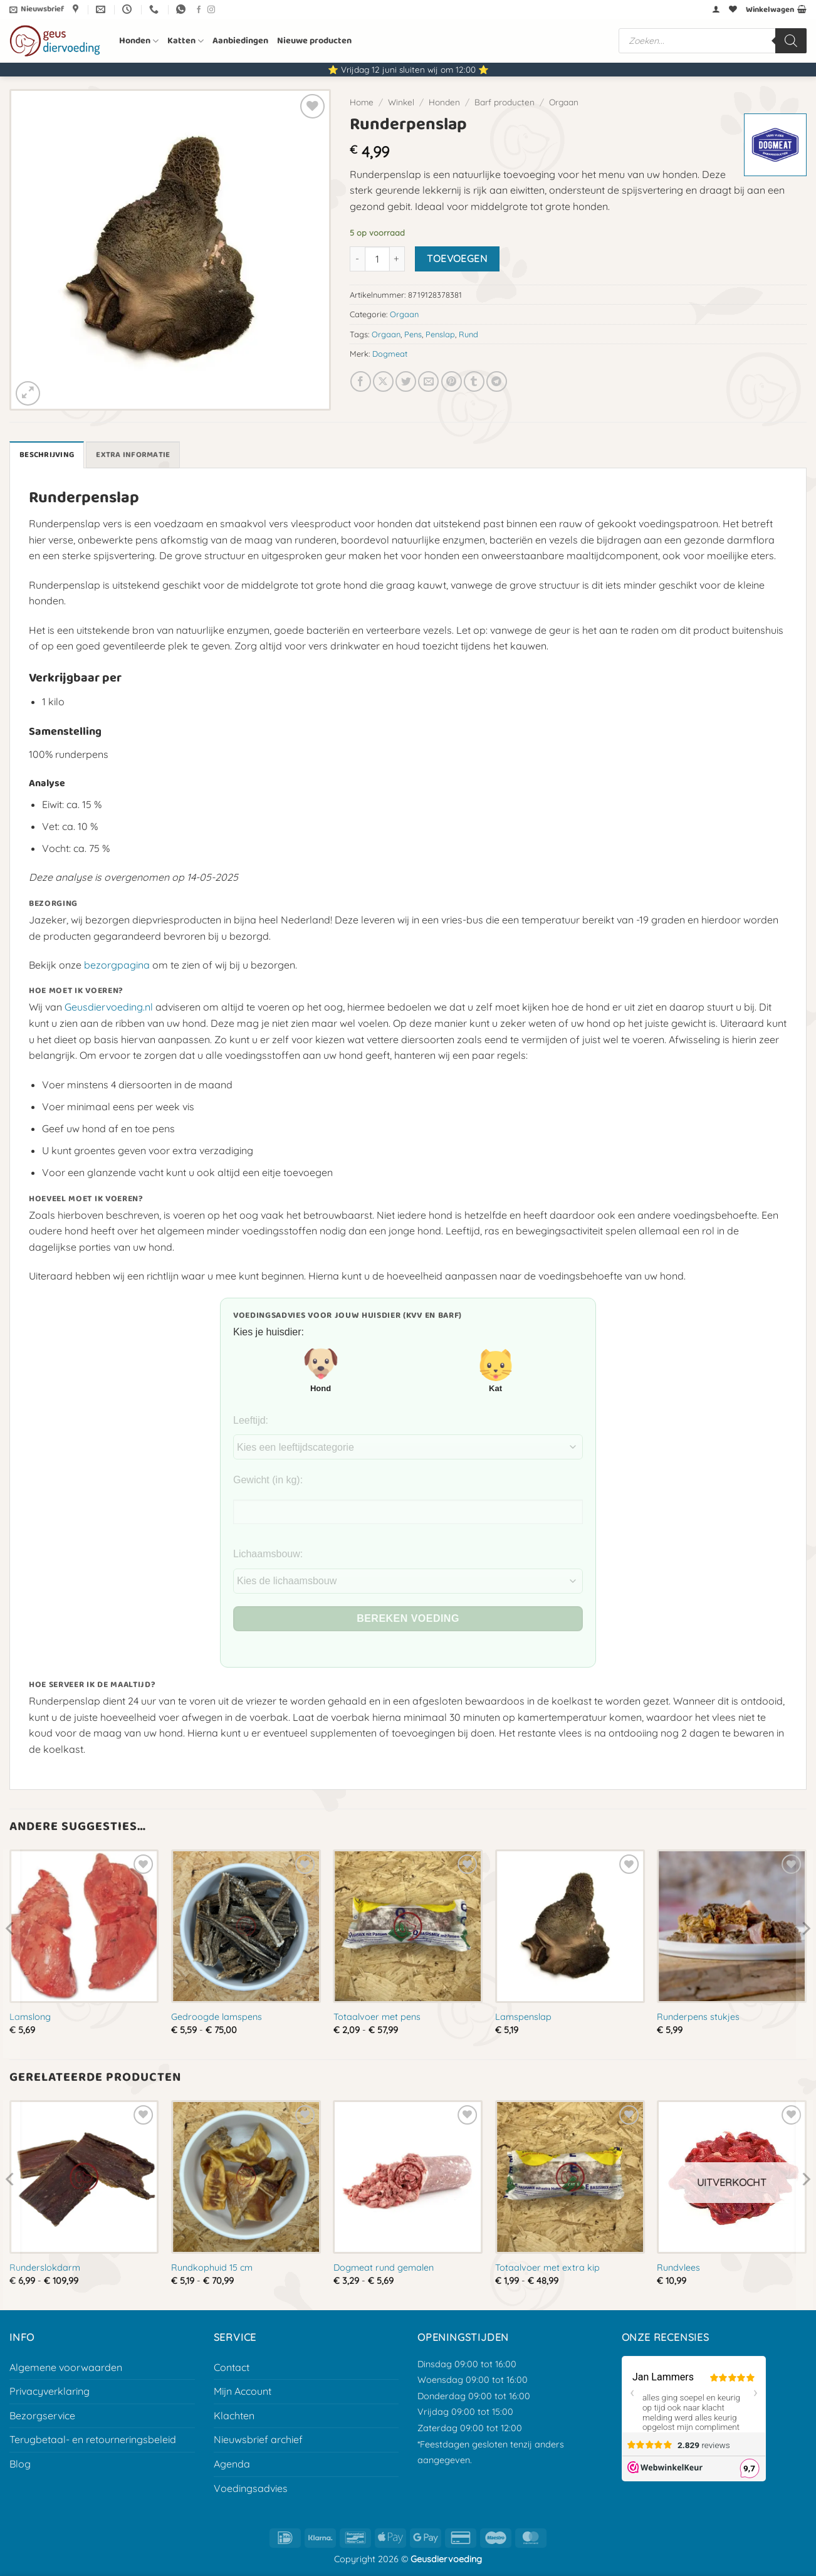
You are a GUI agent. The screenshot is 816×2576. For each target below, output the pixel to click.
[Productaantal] (377, 258)
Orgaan (563, 102)
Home (362, 102)
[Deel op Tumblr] (474, 381)
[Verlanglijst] (733, 9)
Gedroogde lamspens (216, 2016)
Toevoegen (457, 258)
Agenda (232, 2464)
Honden (139, 40)
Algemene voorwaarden (65, 2367)
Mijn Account (242, 2391)
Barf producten (504, 102)
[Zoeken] (791, 40)
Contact (231, 2367)
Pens (413, 334)
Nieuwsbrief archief (258, 2439)
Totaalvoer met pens (377, 2016)
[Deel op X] (383, 381)
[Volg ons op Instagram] (211, 10)
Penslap (440, 334)
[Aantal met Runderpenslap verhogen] (397, 258)
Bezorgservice (42, 2415)
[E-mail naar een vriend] (428, 381)
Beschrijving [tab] (46, 454)
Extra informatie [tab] (133, 454)
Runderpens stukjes (698, 2016)
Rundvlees (678, 2267)
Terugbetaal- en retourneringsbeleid (92, 2439)
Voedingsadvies (251, 2488)
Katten (185, 40)
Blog (20, 2464)
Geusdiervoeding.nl (109, 1007)
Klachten (234, 2415)
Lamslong (30, 2016)
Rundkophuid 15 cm (212, 2267)
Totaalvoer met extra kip (547, 2267)
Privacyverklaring (49, 2391)
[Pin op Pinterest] (451, 381)
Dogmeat (389, 354)
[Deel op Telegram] (496, 381)
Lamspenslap (523, 2016)
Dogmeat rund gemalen (383, 2267)
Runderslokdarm (44, 2267)
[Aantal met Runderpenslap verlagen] (357, 258)
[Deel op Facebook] (360, 381)
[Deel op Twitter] (405, 381)
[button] (36, 9)
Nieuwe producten (314, 40)
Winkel (401, 102)
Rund (468, 334)
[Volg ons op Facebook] (198, 10)
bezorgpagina (117, 965)
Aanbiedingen (240, 40)
